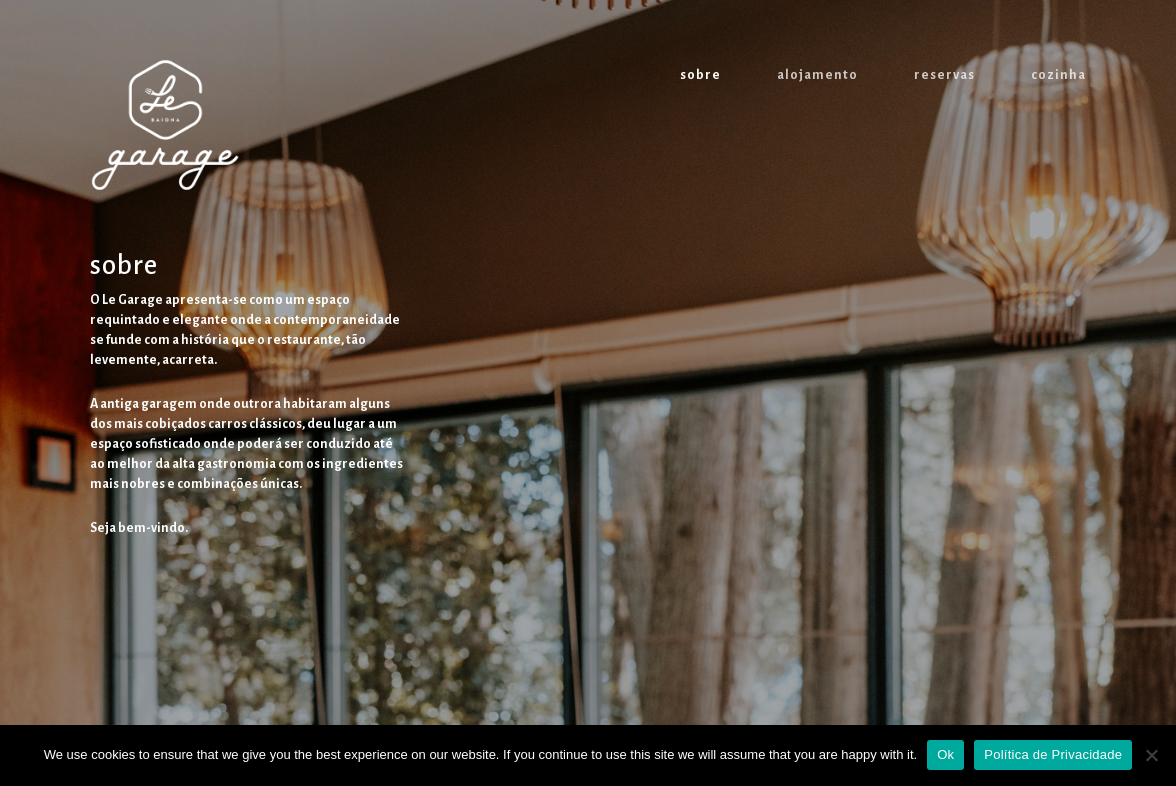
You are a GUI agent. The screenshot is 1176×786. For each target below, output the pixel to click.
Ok (945, 754)
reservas (944, 75)
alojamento (817, 75)
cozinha (1058, 75)
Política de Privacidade (1053, 754)
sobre (700, 75)
